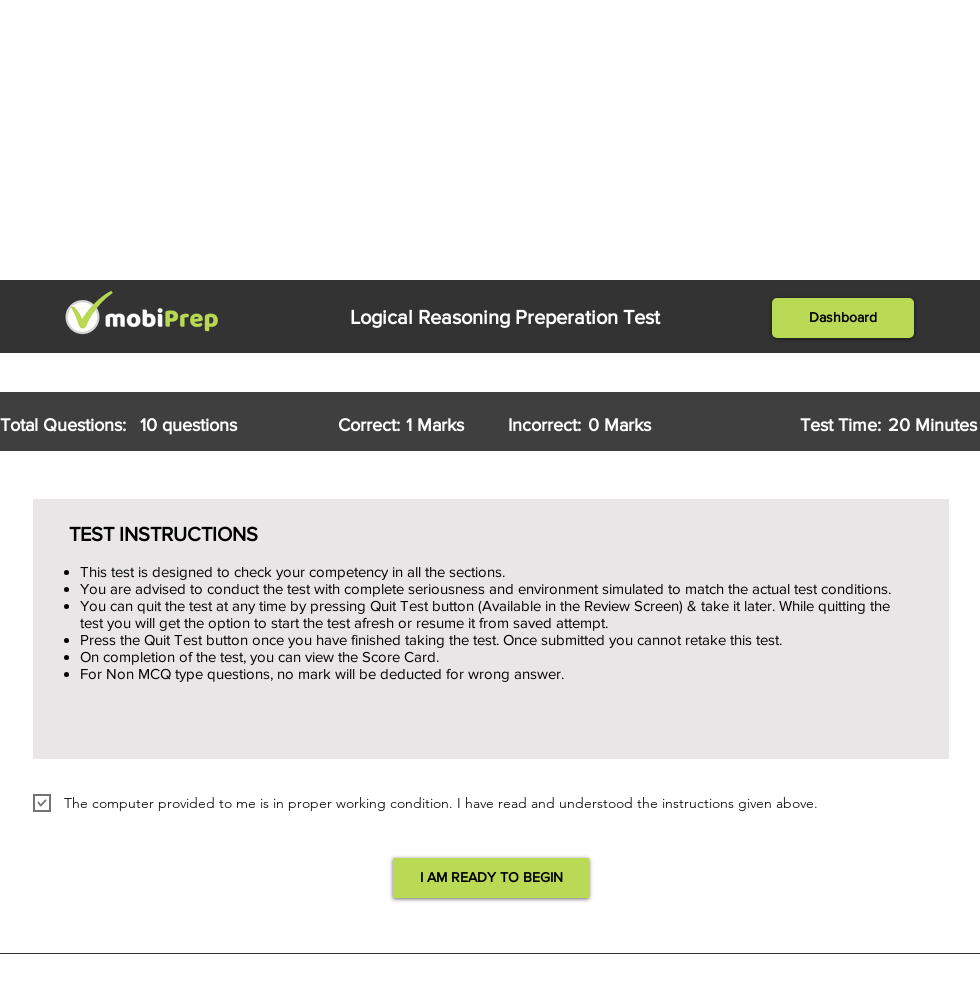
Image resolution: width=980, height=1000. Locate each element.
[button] (843, 318)
